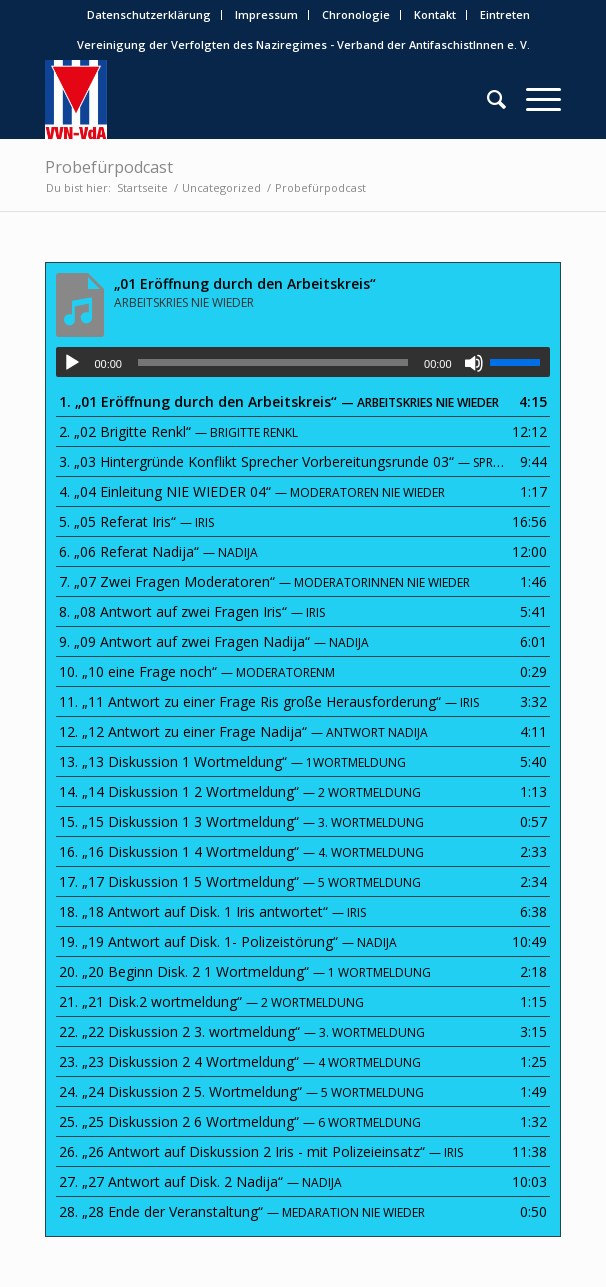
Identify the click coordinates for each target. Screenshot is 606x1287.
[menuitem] (149, 15)
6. (158, 551)
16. (241, 851)
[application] (302, 362)
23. (240, 1061)
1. (279, 401)
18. (212, 911)
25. (240, 1121)
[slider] (273, 362)
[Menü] (533, 99)
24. (241, 1091)
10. (197, 671)
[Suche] (486, 99)
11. (269, 701)
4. (252, 491)
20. (245, 971)
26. (261, 1151)
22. (242, 1031)
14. (240, 791)
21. (211, 1001)
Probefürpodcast (109, 167)
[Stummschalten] (474, 363)
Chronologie (356, 14)
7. (264, 581)
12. (243, 731)
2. (178, 431)
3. (282, 461)
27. (200, 1181)
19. (228, 941)
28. (242, 1211)
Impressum (266, 14)
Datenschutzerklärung (149, 14)
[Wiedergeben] (72, 363)
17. (240, 881)
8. (192, 611)
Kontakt (435, 14)
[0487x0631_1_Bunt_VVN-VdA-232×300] (251, 99)
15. (241, 821)
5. (136, 521)
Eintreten (505, 14)
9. (214, 641)
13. (232, 761)
